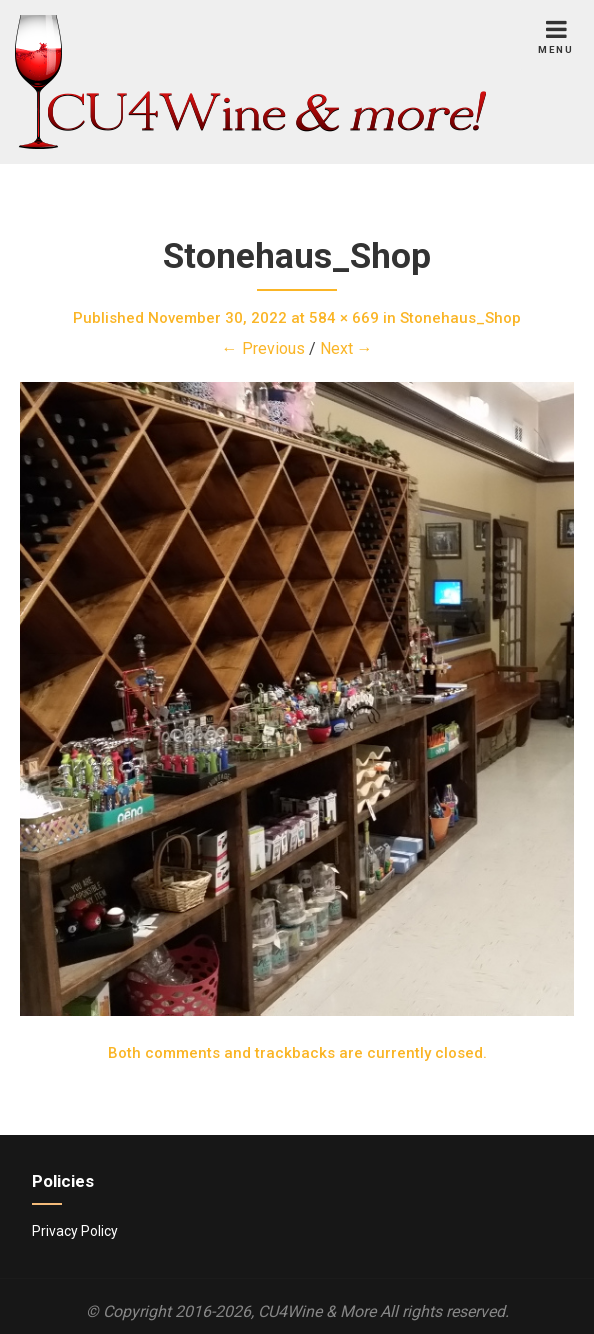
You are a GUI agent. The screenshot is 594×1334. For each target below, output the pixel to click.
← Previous (263, 348)
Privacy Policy (75, 1231)
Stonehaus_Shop (460, 318)
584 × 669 (344, 318)
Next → (346, 348)
